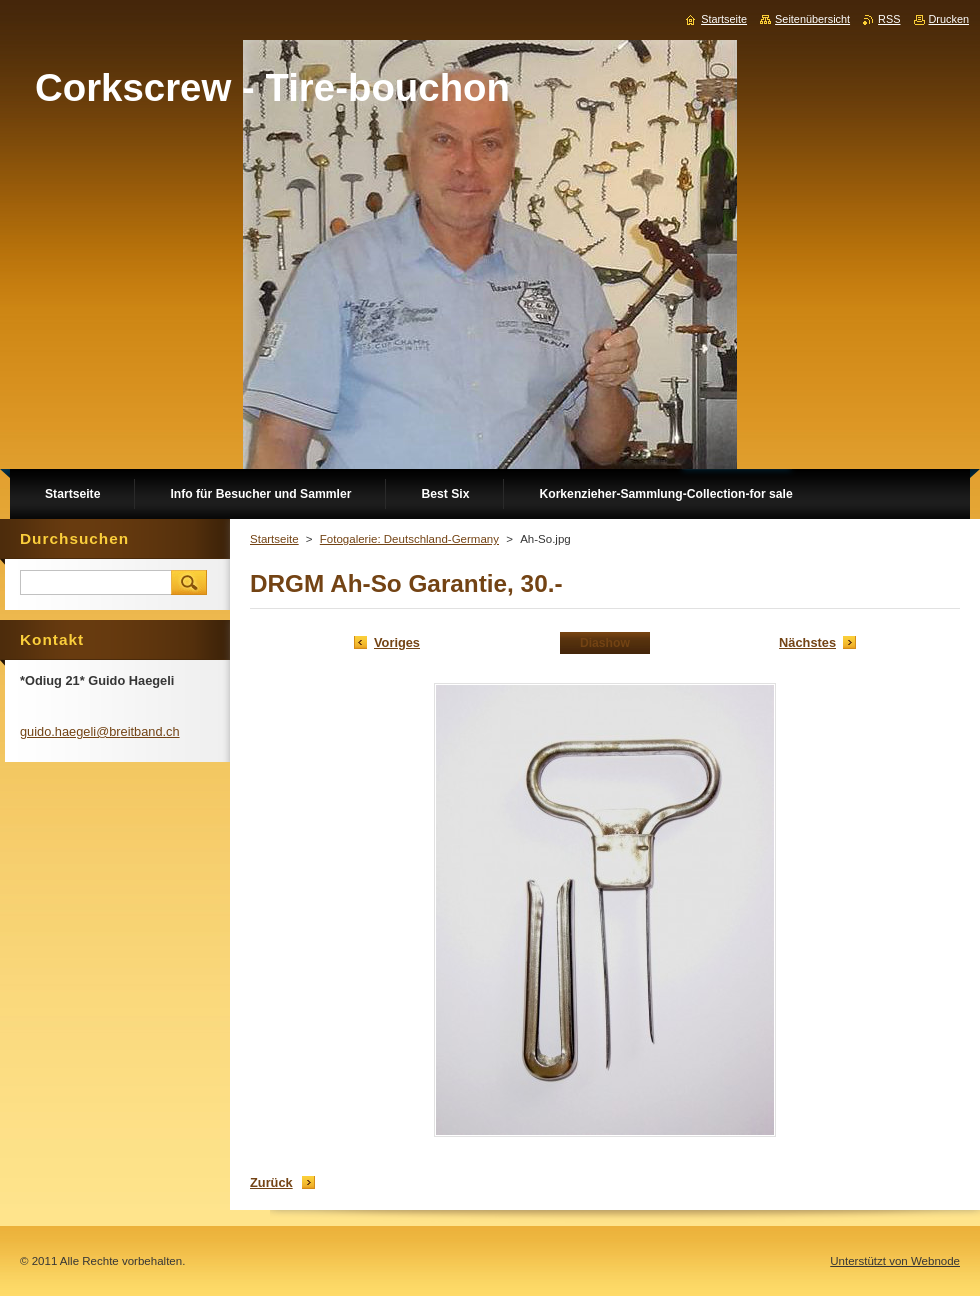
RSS (889, 19)
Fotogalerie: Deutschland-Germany (409, 539)
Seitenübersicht (812, 19)
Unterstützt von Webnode (895, 1261)
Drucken (949, 19)
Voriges (397, 642)
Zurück (271, 1182)
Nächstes (807, 642)
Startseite (274, 539)
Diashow (605, 643)
